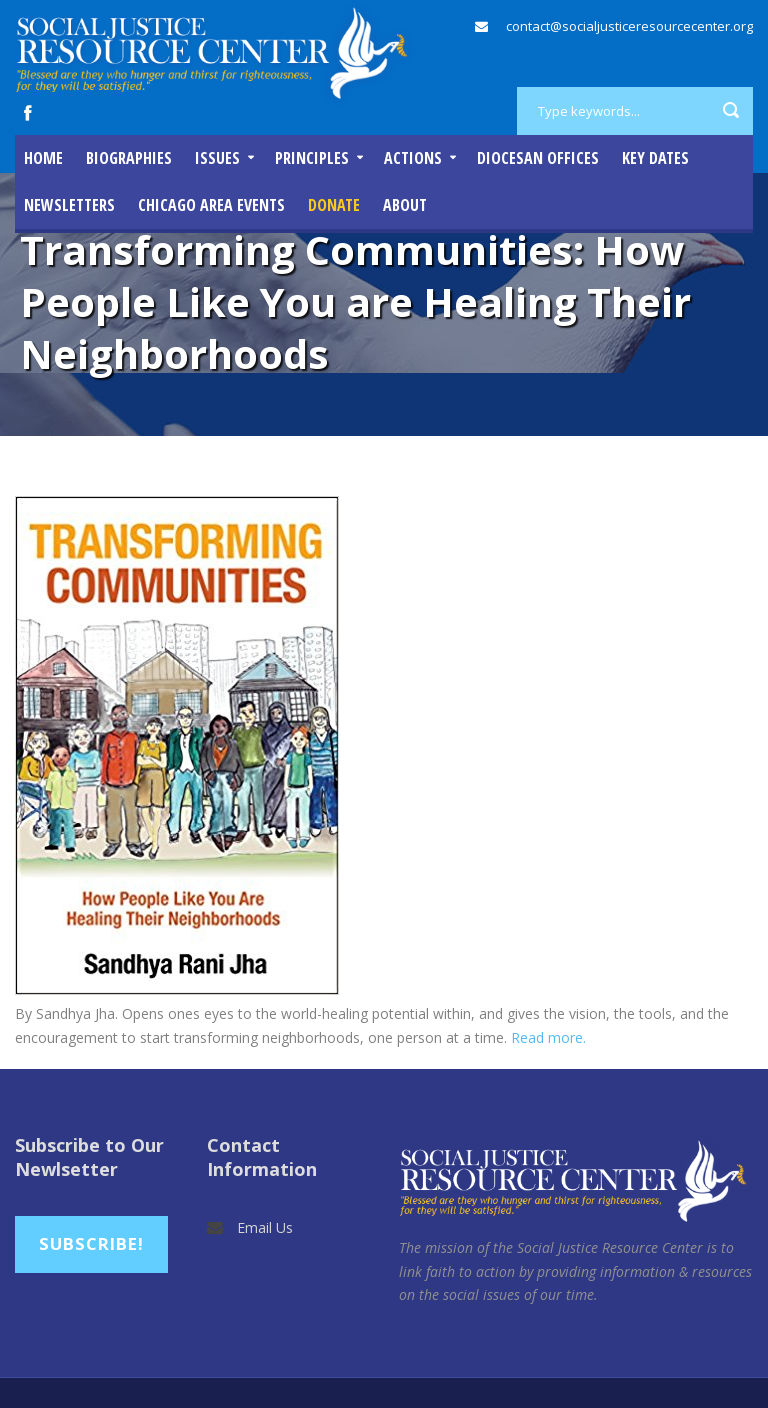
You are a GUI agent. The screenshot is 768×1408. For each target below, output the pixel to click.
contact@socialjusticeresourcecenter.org (629, 26)
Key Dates (655, 158)
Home (43, 158)
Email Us (265, 1227)
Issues (217, 158)
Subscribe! (91, 1243)
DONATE (334, 205)
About (405, 205)
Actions (413, 158)
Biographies (129, 158)
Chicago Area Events (211, 205)
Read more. (548, 1037)
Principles (312, 158)
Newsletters (69, 205)
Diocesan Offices (538, 158)
